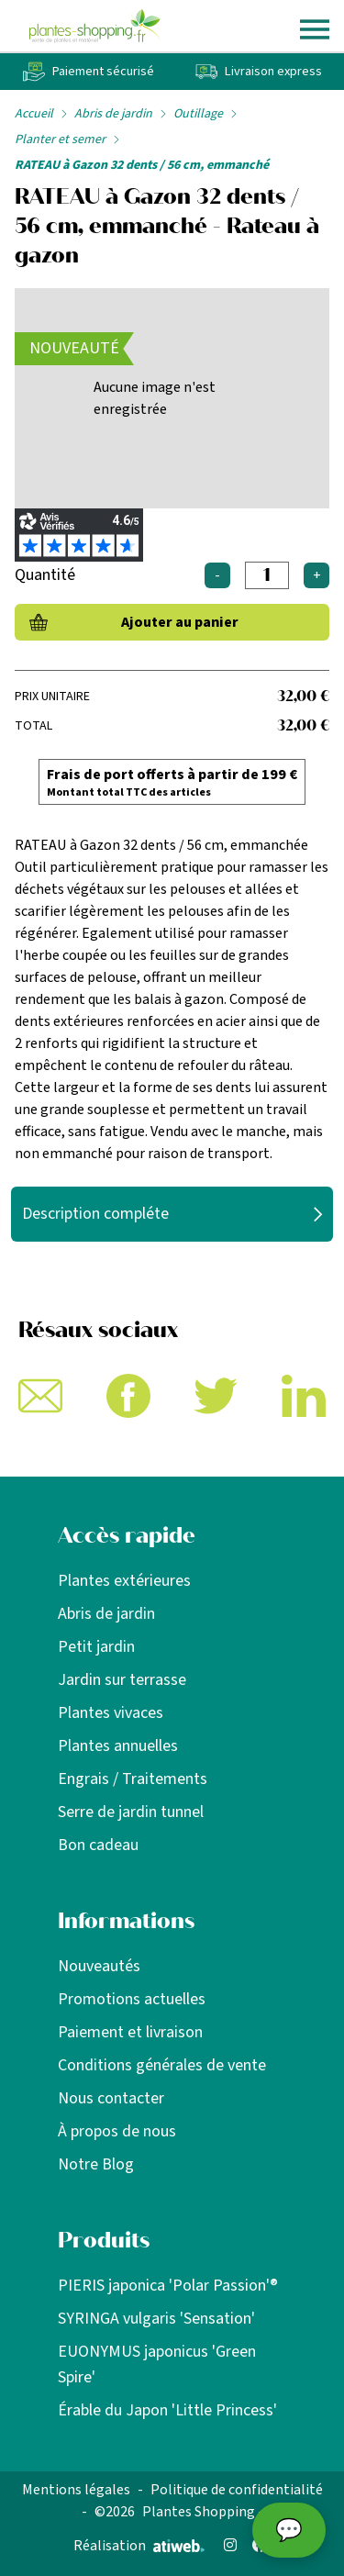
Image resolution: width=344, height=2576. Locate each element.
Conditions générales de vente (162, 2065)
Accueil (34, 114)
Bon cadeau (98, 1845)
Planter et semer (60, 139)
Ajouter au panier (180, 622)
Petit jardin (96, 1646)
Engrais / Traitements (132, 1779)
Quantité (45, 574)
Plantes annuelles (118, 1745)
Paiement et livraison (130, 2032)
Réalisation (139, 2546)
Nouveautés (99, 1966)
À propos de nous (117, 2131)
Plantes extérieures (124, 1580)
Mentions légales (76, 2490)
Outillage (198, 114)
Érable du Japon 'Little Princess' (167, 2410)
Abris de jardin (113, 114)
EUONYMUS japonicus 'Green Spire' (157, 2364)
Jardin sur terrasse (122, 1679)
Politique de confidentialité (236, 2490)
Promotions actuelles (131, 1999)
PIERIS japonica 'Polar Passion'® (168, 2285)
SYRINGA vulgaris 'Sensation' (156, 2318)
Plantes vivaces (110, 1712)
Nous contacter (111, 2098)
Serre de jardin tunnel (131, 1812)
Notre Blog (96, 2164)
